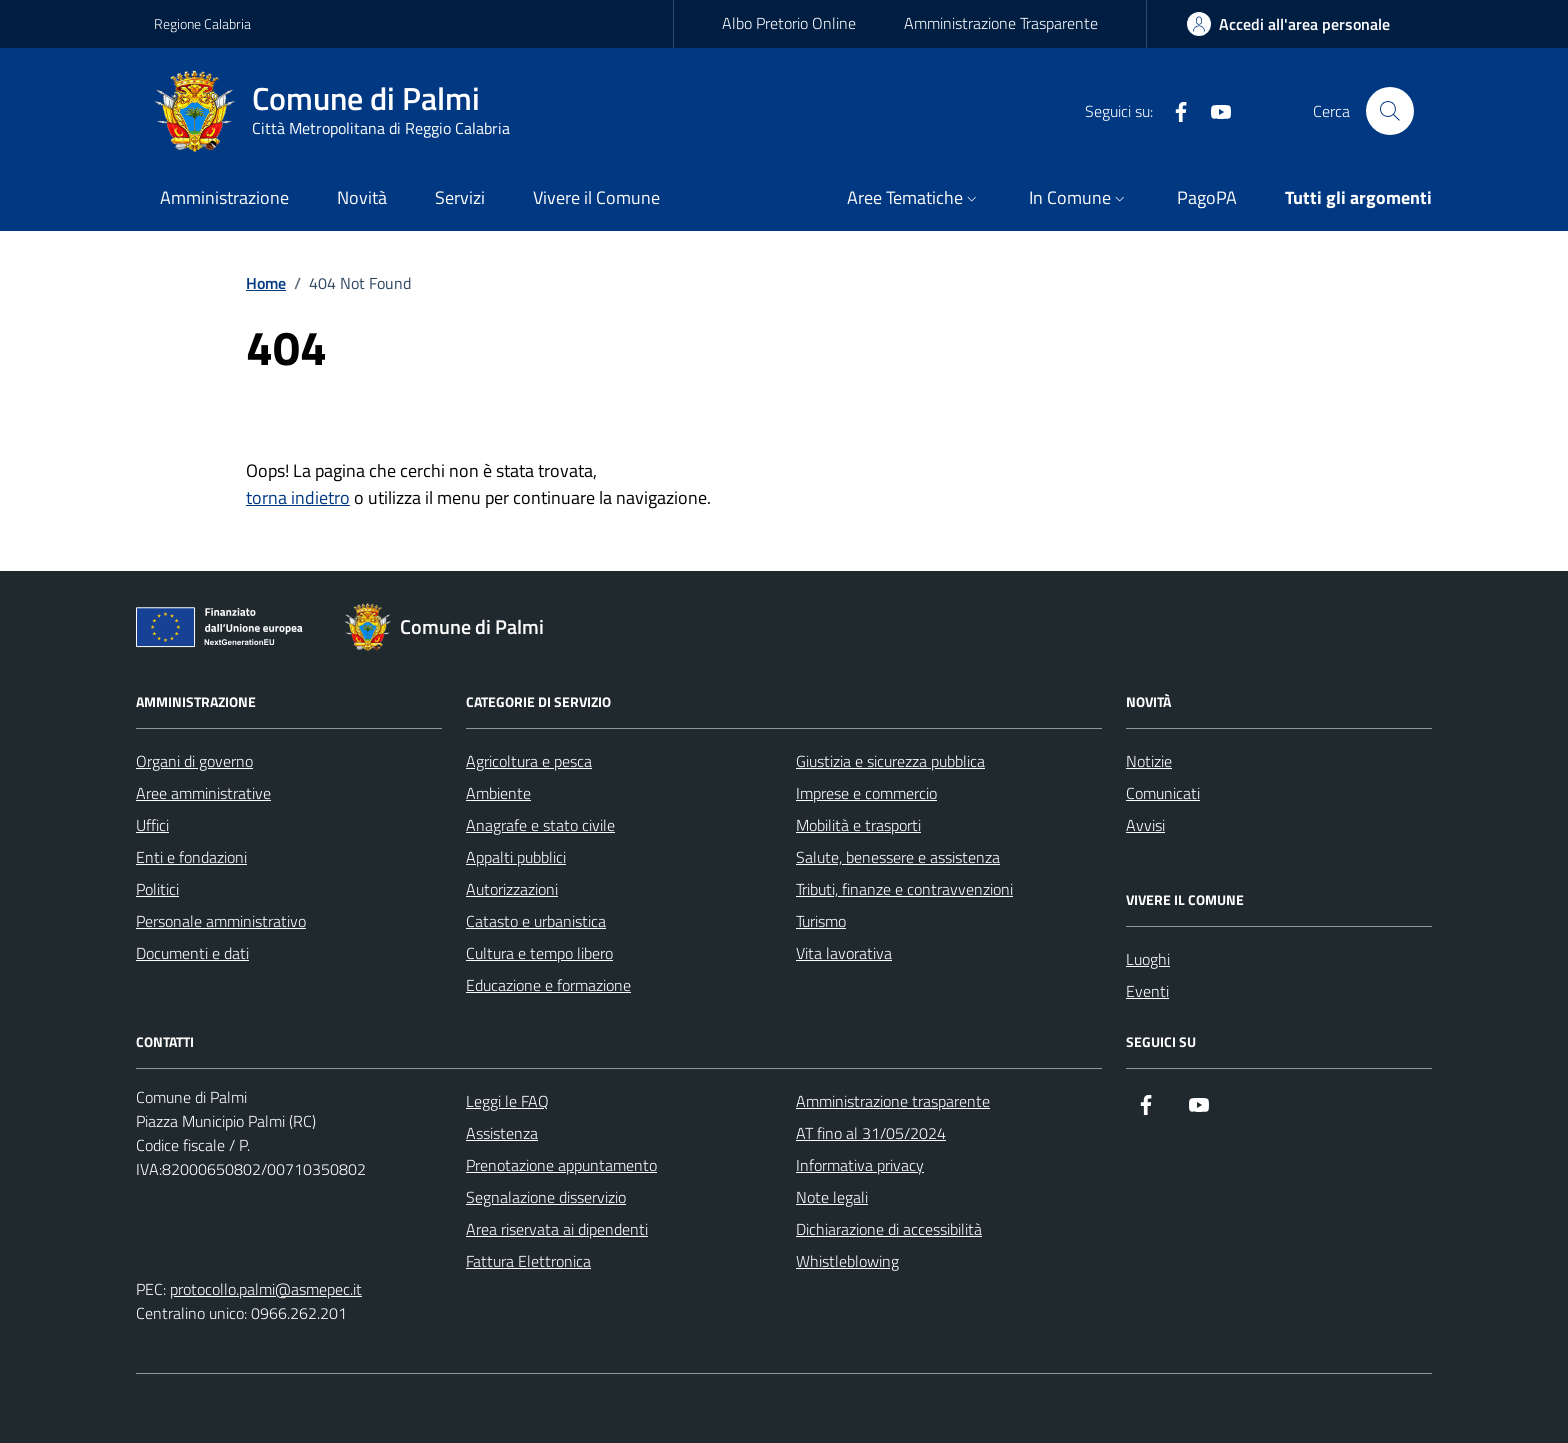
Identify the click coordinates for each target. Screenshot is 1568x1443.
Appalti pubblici (516, 857)
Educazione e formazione (548, 985)
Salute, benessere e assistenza (898, 857)
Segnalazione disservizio (546, 1197)
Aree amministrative (203, 793)
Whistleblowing (847, 1261)
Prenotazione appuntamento (561, 1165)
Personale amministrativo (221, 921)
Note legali (832, 1197)
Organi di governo (194, 761)
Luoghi (1148, 959)
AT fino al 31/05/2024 (871, 1133)
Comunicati (1163, 793)
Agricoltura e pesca (529, 761)
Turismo (821, 921)
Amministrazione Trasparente (1001, 23)
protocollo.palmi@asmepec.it (266, 1289)
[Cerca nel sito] (1390, 111)
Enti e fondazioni (191, 857)
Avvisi (1145, 825)
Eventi (1147, 991)
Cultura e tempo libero (539, 953)
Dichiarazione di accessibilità (889, 1229)
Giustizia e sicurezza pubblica (890, 761)
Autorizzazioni (512, 889)
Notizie (1149, 761)
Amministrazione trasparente (893, 1101)
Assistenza (502, 1133)
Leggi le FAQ (507, 1101)
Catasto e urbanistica (536, 921)
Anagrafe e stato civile (540, 825)
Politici (157, 889)
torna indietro (298, 497)
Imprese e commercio (866, 793)
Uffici (152, 825)
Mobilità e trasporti (858, 825)
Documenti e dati (192, 953)
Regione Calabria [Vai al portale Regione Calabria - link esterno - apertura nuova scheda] (202, 23)
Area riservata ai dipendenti (557, 1229)
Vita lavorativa (844, 953)
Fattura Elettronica (528, 1261)
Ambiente (498, 793)
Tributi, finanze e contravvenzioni (904, 889)
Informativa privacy (860, 1165)
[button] (914, 199)
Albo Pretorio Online (789, 23)
